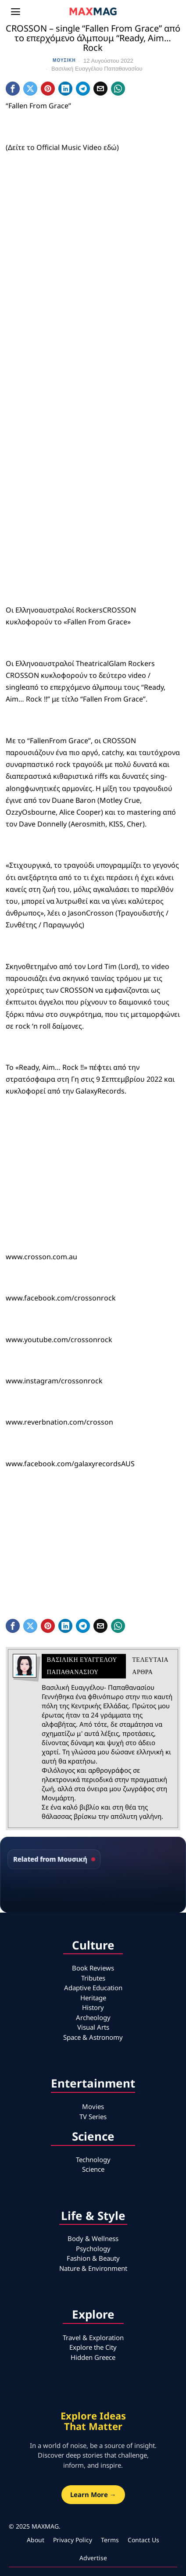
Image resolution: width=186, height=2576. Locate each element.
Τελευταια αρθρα (150, 1666)
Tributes (93, 1978)
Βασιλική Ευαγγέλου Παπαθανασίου (96, 68)
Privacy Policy (72, 2540)
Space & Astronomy (93, 2037)
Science (93, 2169)
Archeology (93, 2017)
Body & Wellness (93, 2238)
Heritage (93, 1997)
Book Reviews (93, 1967)
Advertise (93, 2558)
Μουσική (64, 60)
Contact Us (143, 2540)
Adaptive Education (93, 1987)
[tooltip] (13, 89)
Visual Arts (93, 2027)
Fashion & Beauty (93, 2258)
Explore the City (93, 2347)
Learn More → (93, 2494)
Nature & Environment (93, 2268)
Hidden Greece (93, 2357)
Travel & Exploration (93, 2337)
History (93, 2007)
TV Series (93, 2116)
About (35, 2540)
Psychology (93, 2248)
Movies (93, 2106)
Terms (110, 2540)
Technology (93, 2159)
